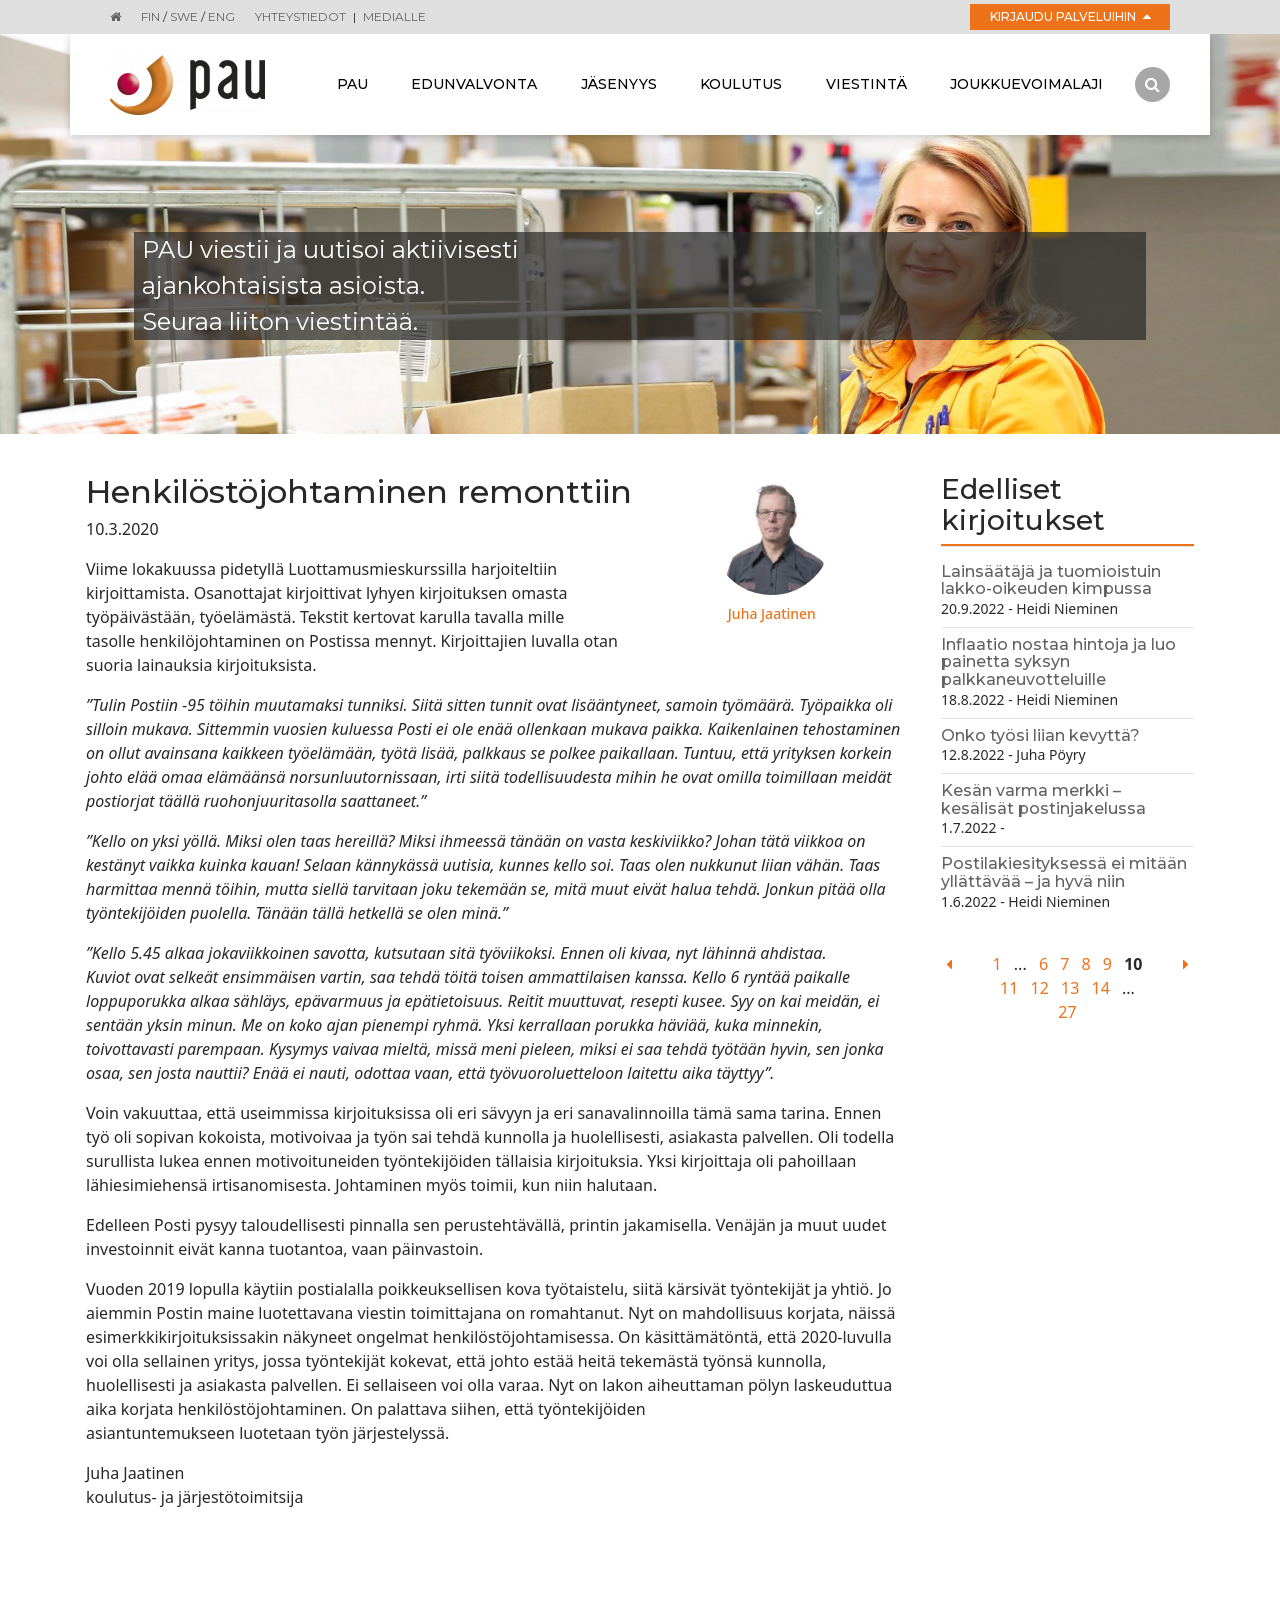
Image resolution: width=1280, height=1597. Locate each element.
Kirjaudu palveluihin (1070, 16)
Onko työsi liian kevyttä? (1040, 735)
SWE (184, 16)
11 (1009, 988)
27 (1067, 1012)
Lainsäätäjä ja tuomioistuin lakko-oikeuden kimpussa (1051, 580)
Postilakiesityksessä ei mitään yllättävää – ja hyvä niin (1064, 872)
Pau (352, 84)
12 (1040, 988)
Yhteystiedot (300, 16)
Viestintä (866, 84)
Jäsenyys (619, 84)
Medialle (394, 16)
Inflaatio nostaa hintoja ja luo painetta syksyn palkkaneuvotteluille (1058, 662)
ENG (221, 16)
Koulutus (741, 84)
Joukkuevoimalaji (1026, 84)
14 (1101, 988)
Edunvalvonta (474, 84)
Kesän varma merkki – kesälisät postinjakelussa (1043, 799)
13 (1070, 988)
